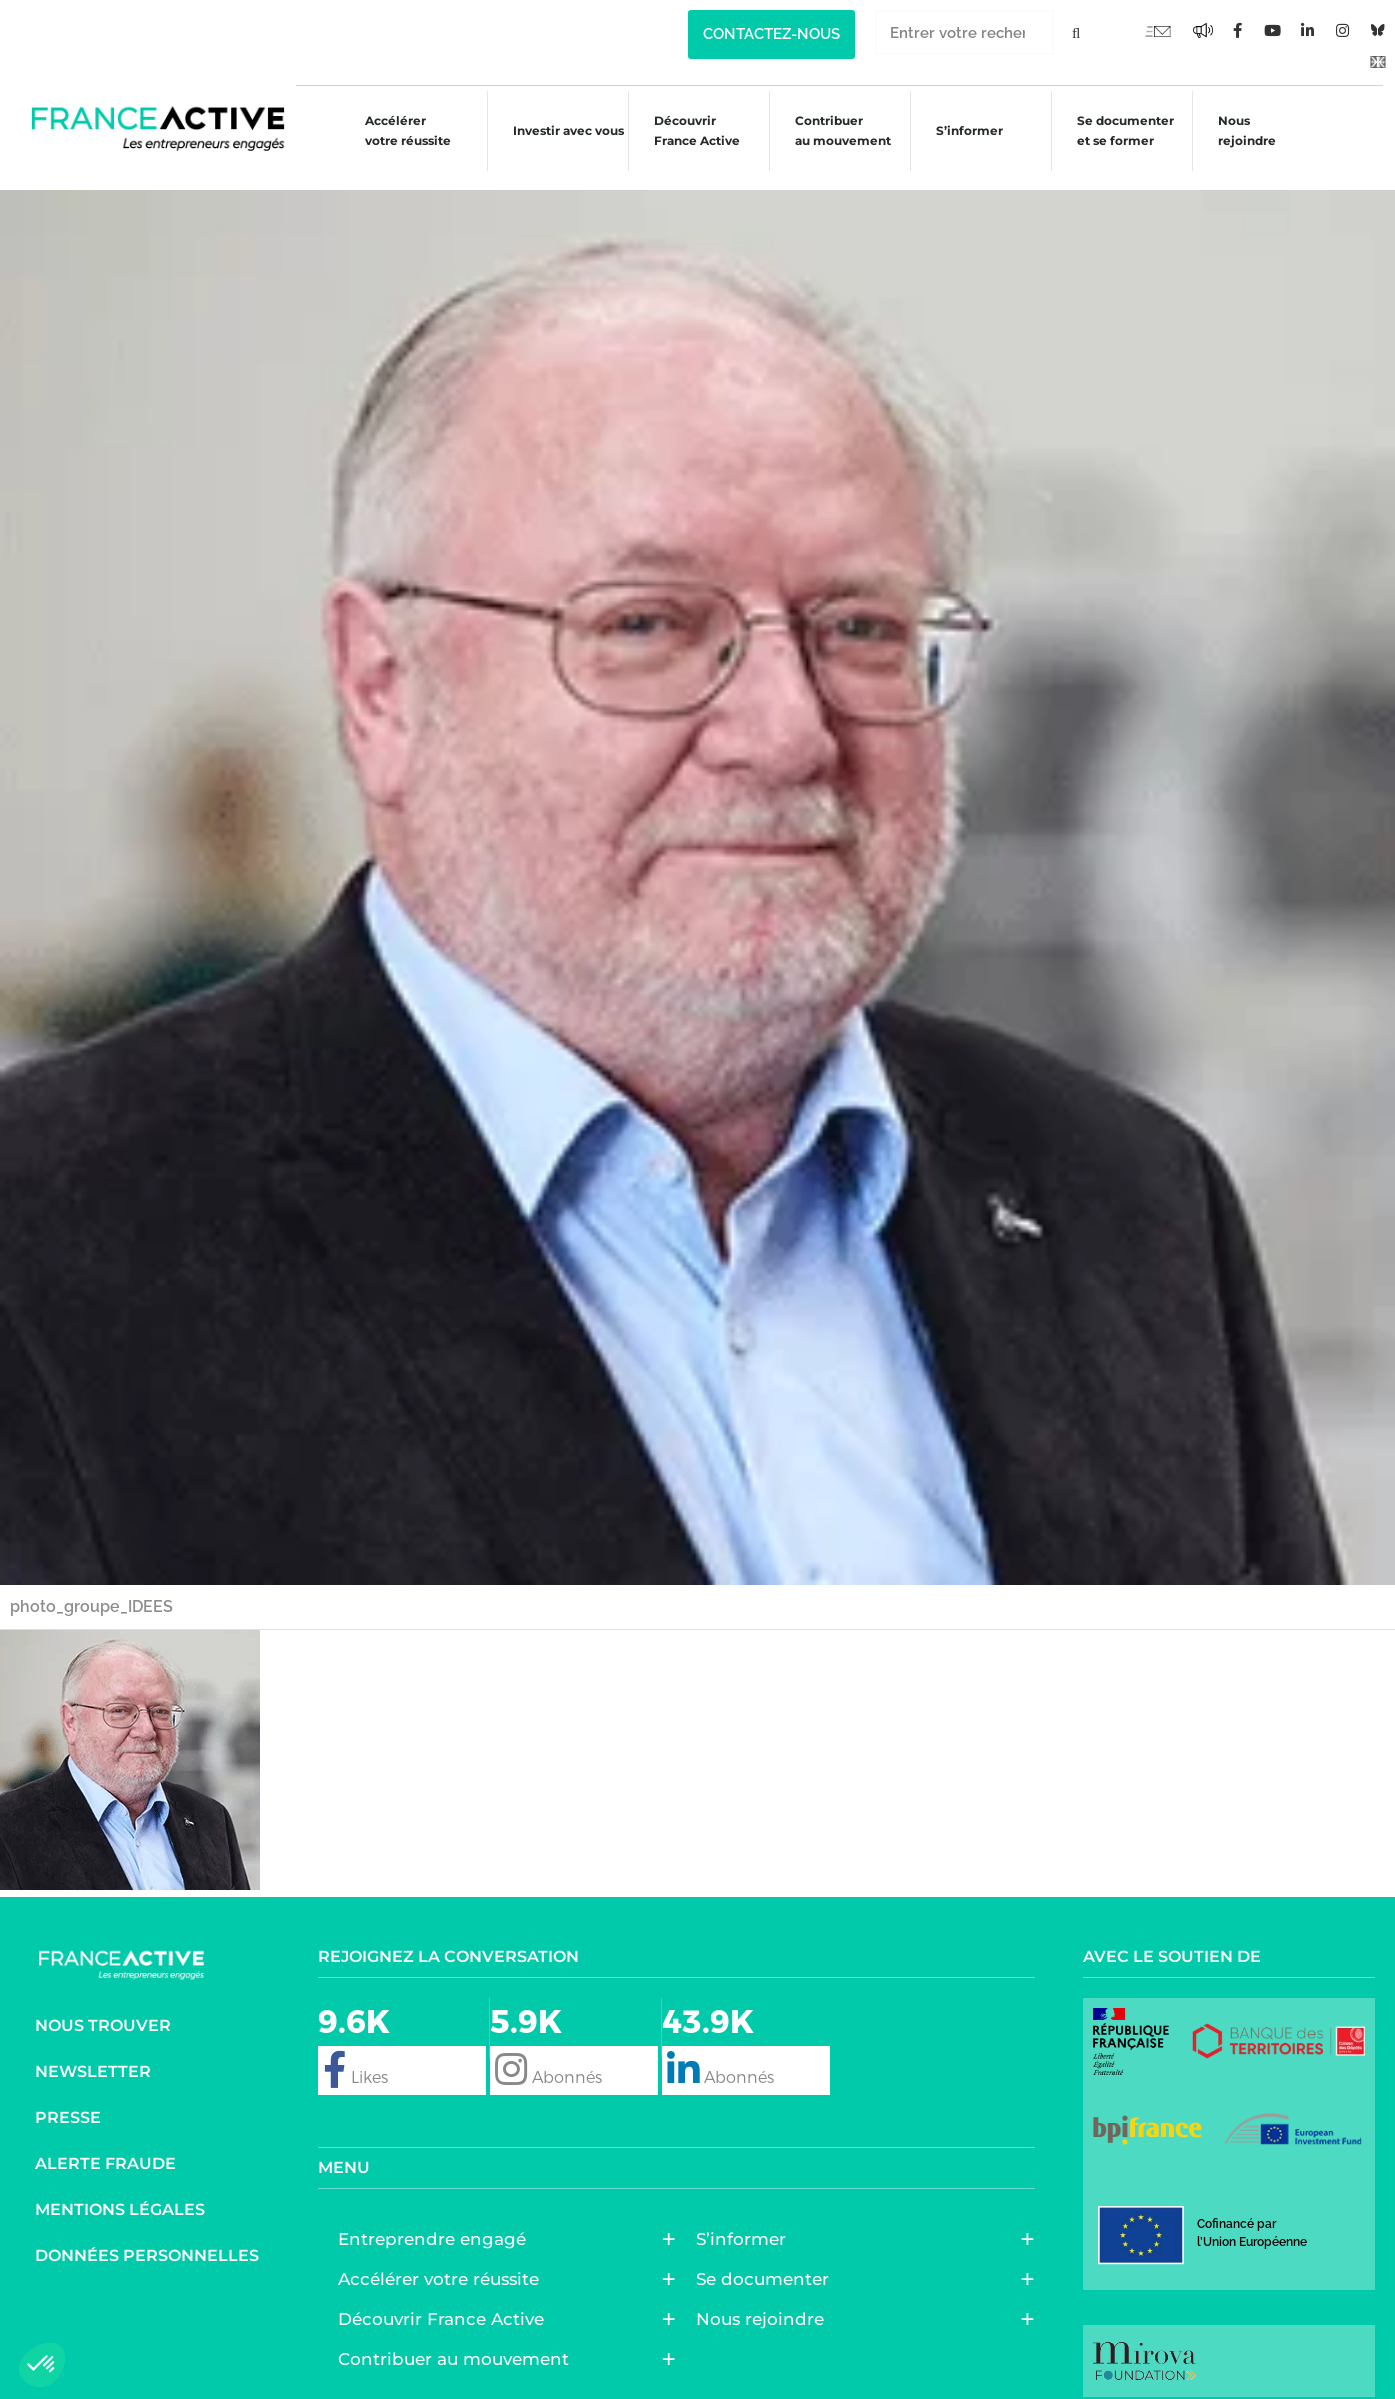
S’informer (963, 133)
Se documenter (767, 2260)
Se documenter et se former (1122, 130)
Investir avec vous (554, 133)
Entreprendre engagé (437, 2220)
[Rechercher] (1076, 32)
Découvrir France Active (685, 130)
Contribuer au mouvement (834, 130)
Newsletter (93, 2052)
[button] (42, 2365)
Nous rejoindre (1246, 130)
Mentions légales (120, 2190)
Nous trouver (103, 2006)
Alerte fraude (105, 2144)
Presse (68, 2098)
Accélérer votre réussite (392, 130)
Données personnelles (147, 2236)
